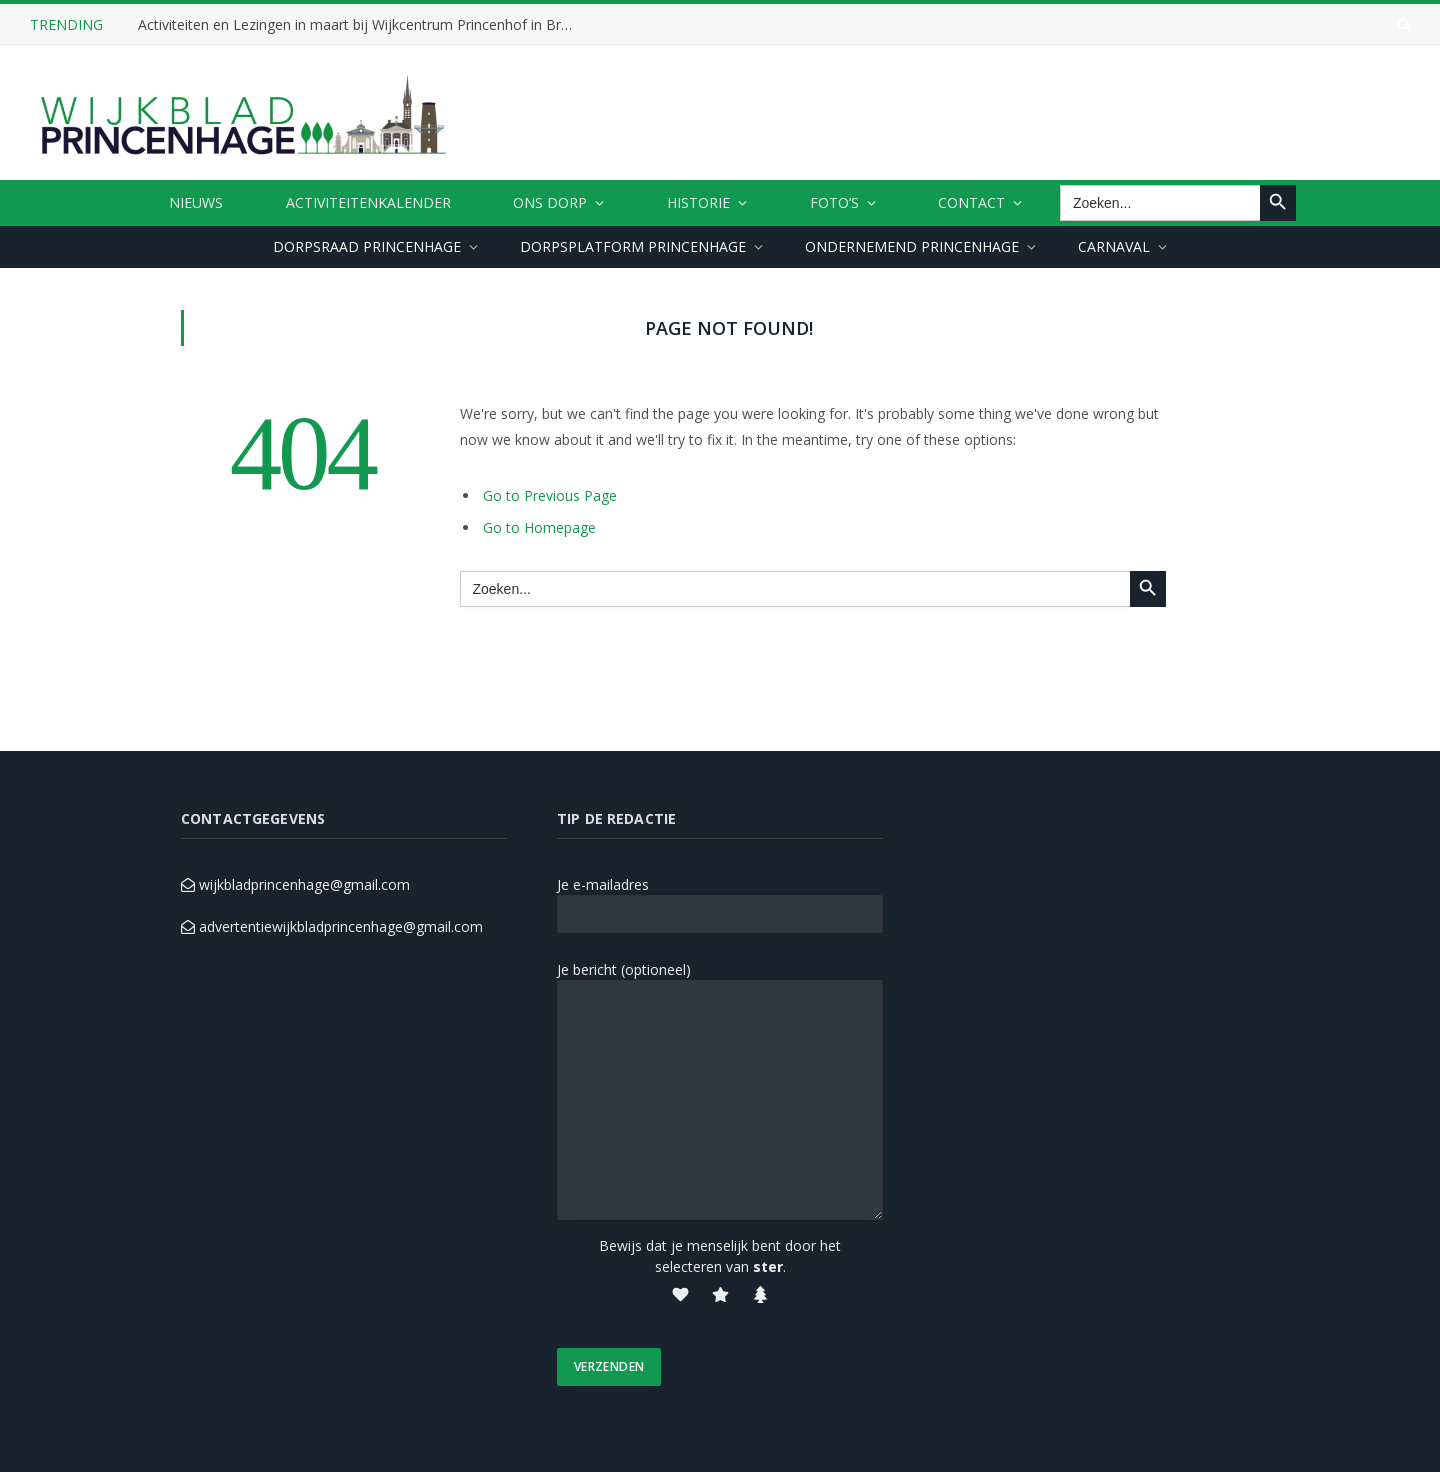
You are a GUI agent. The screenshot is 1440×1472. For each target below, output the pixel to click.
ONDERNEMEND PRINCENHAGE (912, 246)
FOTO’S (834, 202)
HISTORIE (698, 202)
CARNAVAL (1114, 246)
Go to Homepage (539, 527)
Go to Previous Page (550, 495)
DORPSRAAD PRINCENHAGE (367, 246)
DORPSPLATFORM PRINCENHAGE (633, 246)
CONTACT (971, 202)
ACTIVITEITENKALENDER (368, 202)
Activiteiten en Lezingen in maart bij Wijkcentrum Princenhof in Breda (361, 25)
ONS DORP (550, 202)
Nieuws (196, 202)
